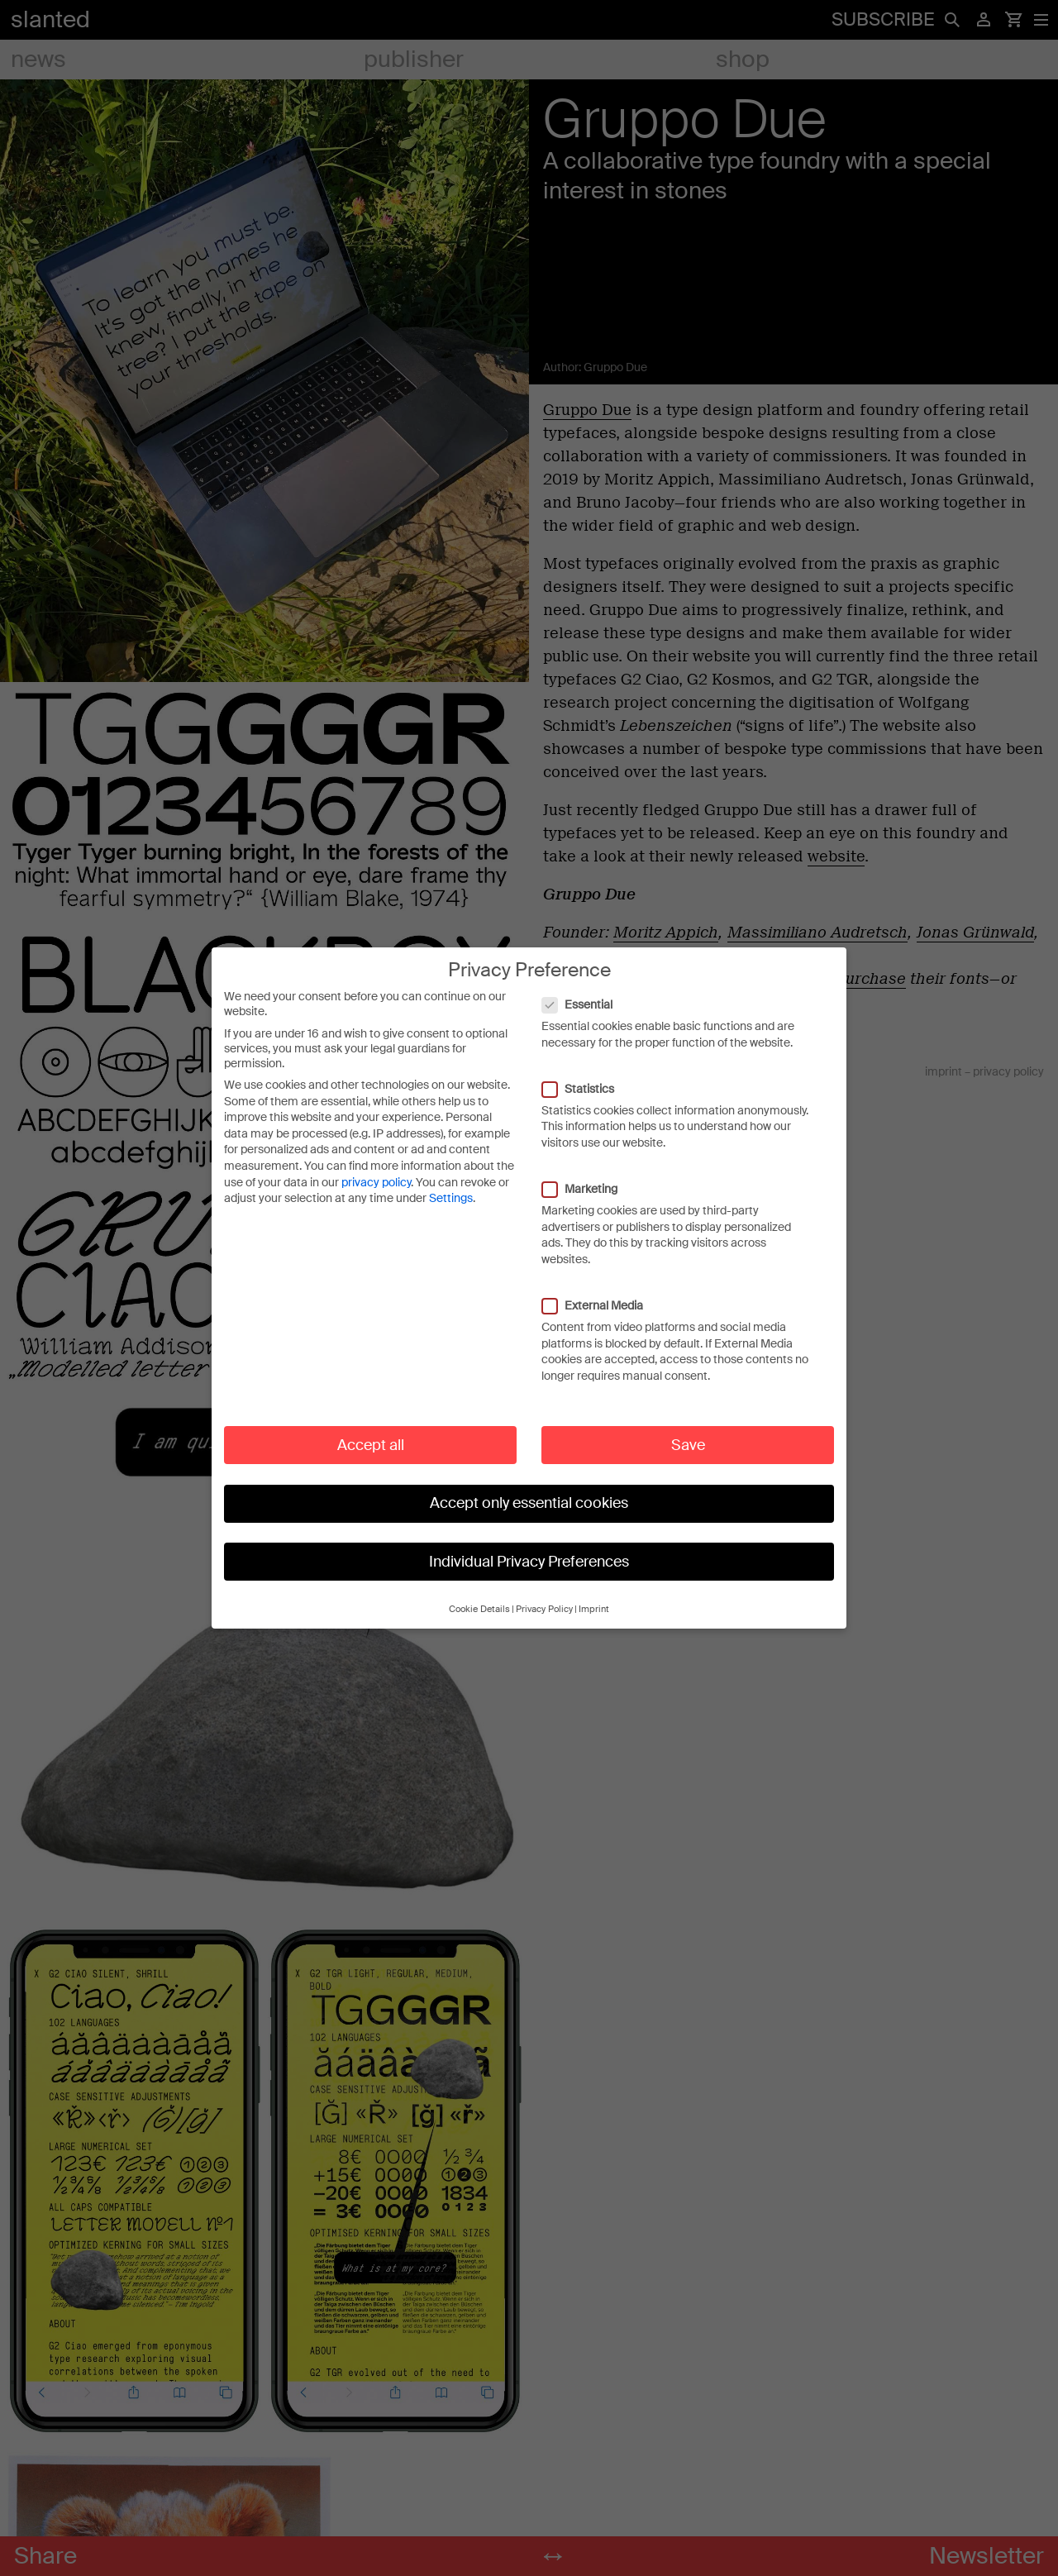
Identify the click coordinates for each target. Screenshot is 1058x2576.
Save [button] (688, 1431)
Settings (451, 1184)
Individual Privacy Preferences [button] (529, 1547)
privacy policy (376, 1168)
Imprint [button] (594, 1596)
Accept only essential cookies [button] (529, 1489)
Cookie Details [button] (479, 1596)
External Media (600, 1291)
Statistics (586, 1074)
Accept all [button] (370, 1431)
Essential (585, 990)
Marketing (588, 1174)
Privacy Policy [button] (544, 1596)
